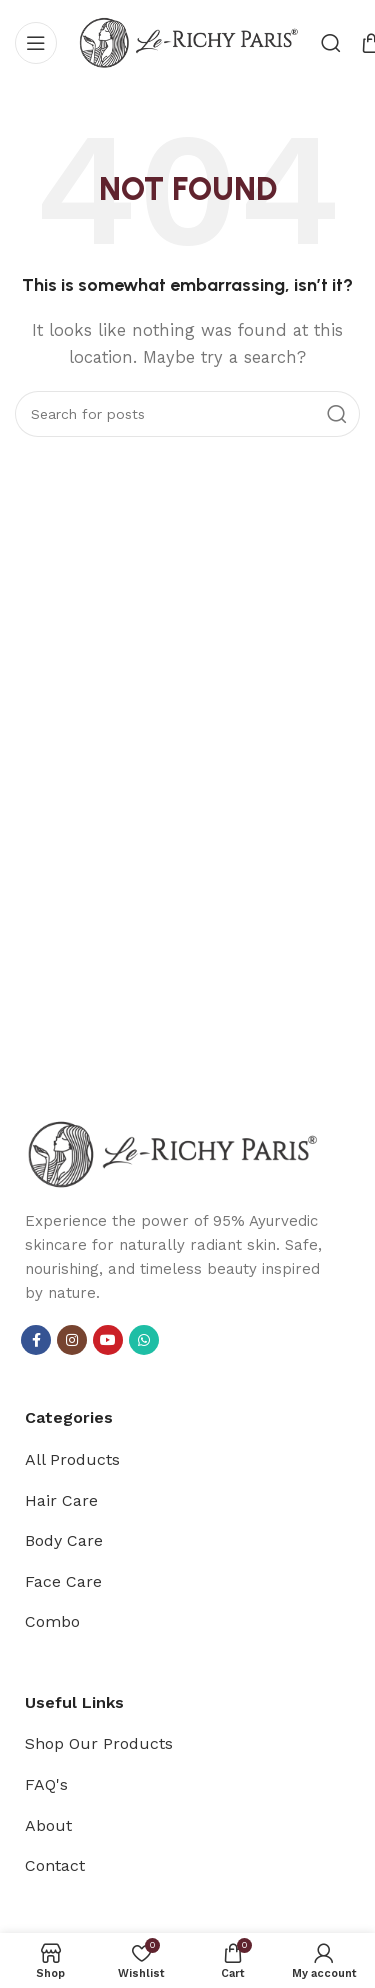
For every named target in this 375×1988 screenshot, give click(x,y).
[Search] (331, 43)
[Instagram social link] (72, 1340)
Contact (55, 1865)
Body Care (64, 1540)
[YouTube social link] (108, 1340)
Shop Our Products (99, 1743)
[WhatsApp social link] (144, 1340)
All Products (72, 1459)
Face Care (63, 1581)
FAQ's (46, 1784)
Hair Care (61, 1500)
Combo (52, 1621)
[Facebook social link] (36, 1340)
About (48, 1825)
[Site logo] (189, 41)
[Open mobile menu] (36, 43)
